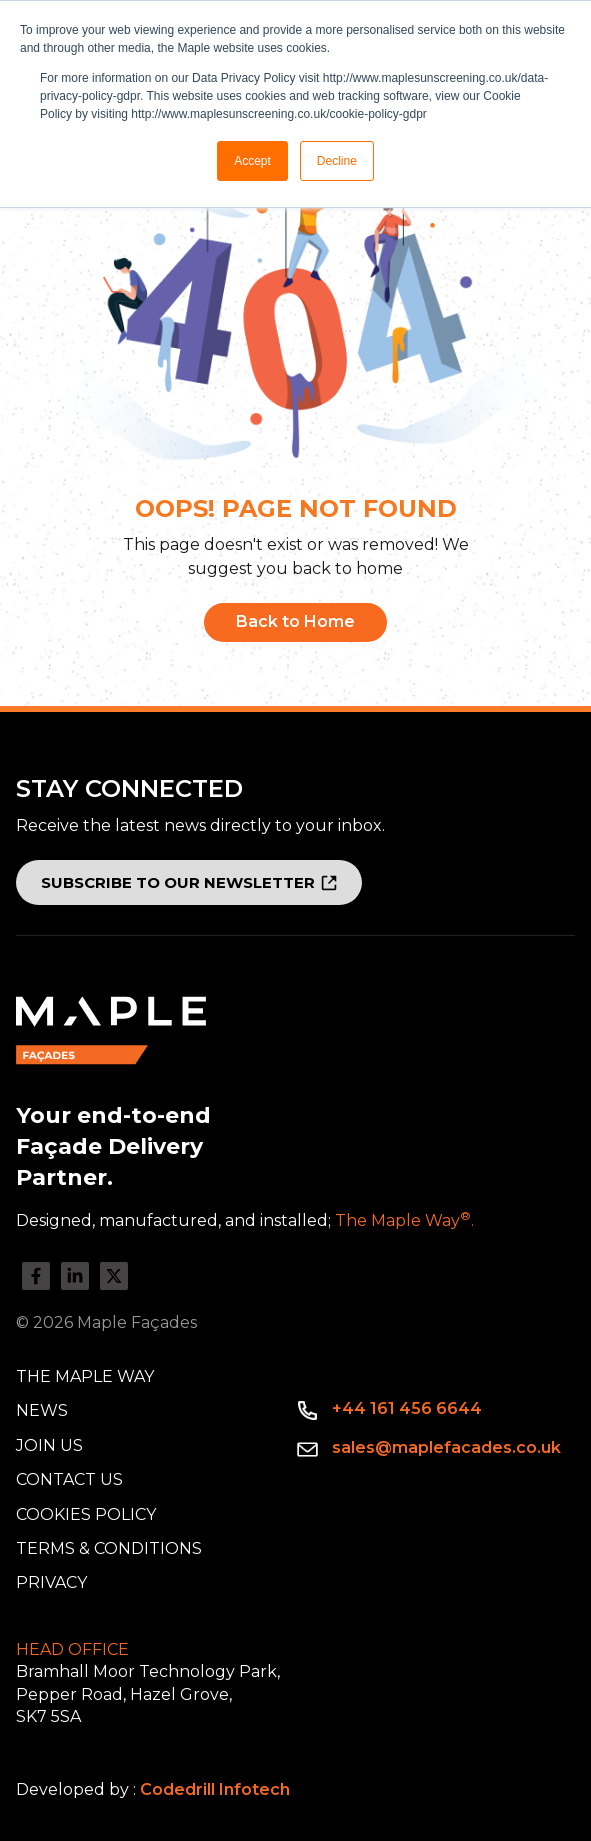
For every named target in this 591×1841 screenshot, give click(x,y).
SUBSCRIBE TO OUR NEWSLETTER (178, 882)
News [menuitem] (42, 1410)
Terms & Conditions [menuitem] (109, 1548)
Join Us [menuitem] (49, 1445)
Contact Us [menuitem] (69, 1479)
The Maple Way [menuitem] (85, 1376)
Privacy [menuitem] (51, 1582)
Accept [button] (252, 161)
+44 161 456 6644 (407, 1408)
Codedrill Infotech (215, 1789)
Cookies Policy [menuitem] (86, 1514)
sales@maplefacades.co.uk (446, 1447)
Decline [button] (337, 161)
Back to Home (295, 621)
